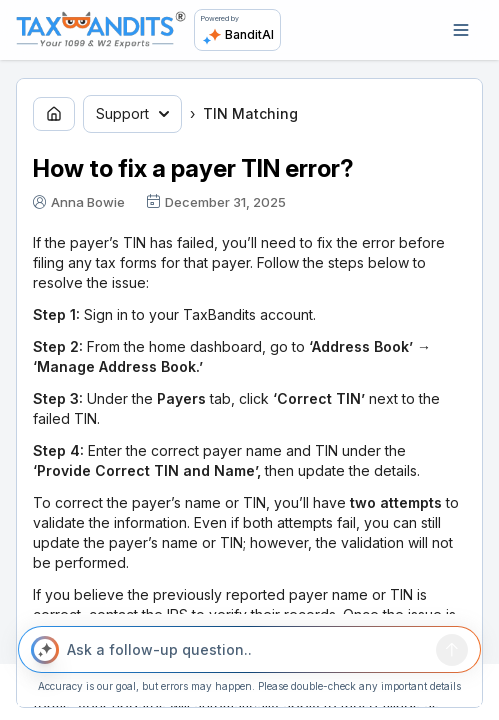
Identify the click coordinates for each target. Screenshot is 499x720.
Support (132, 113)
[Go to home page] (54, 114)
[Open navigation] (461, 30)
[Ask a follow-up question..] (247, 650)
